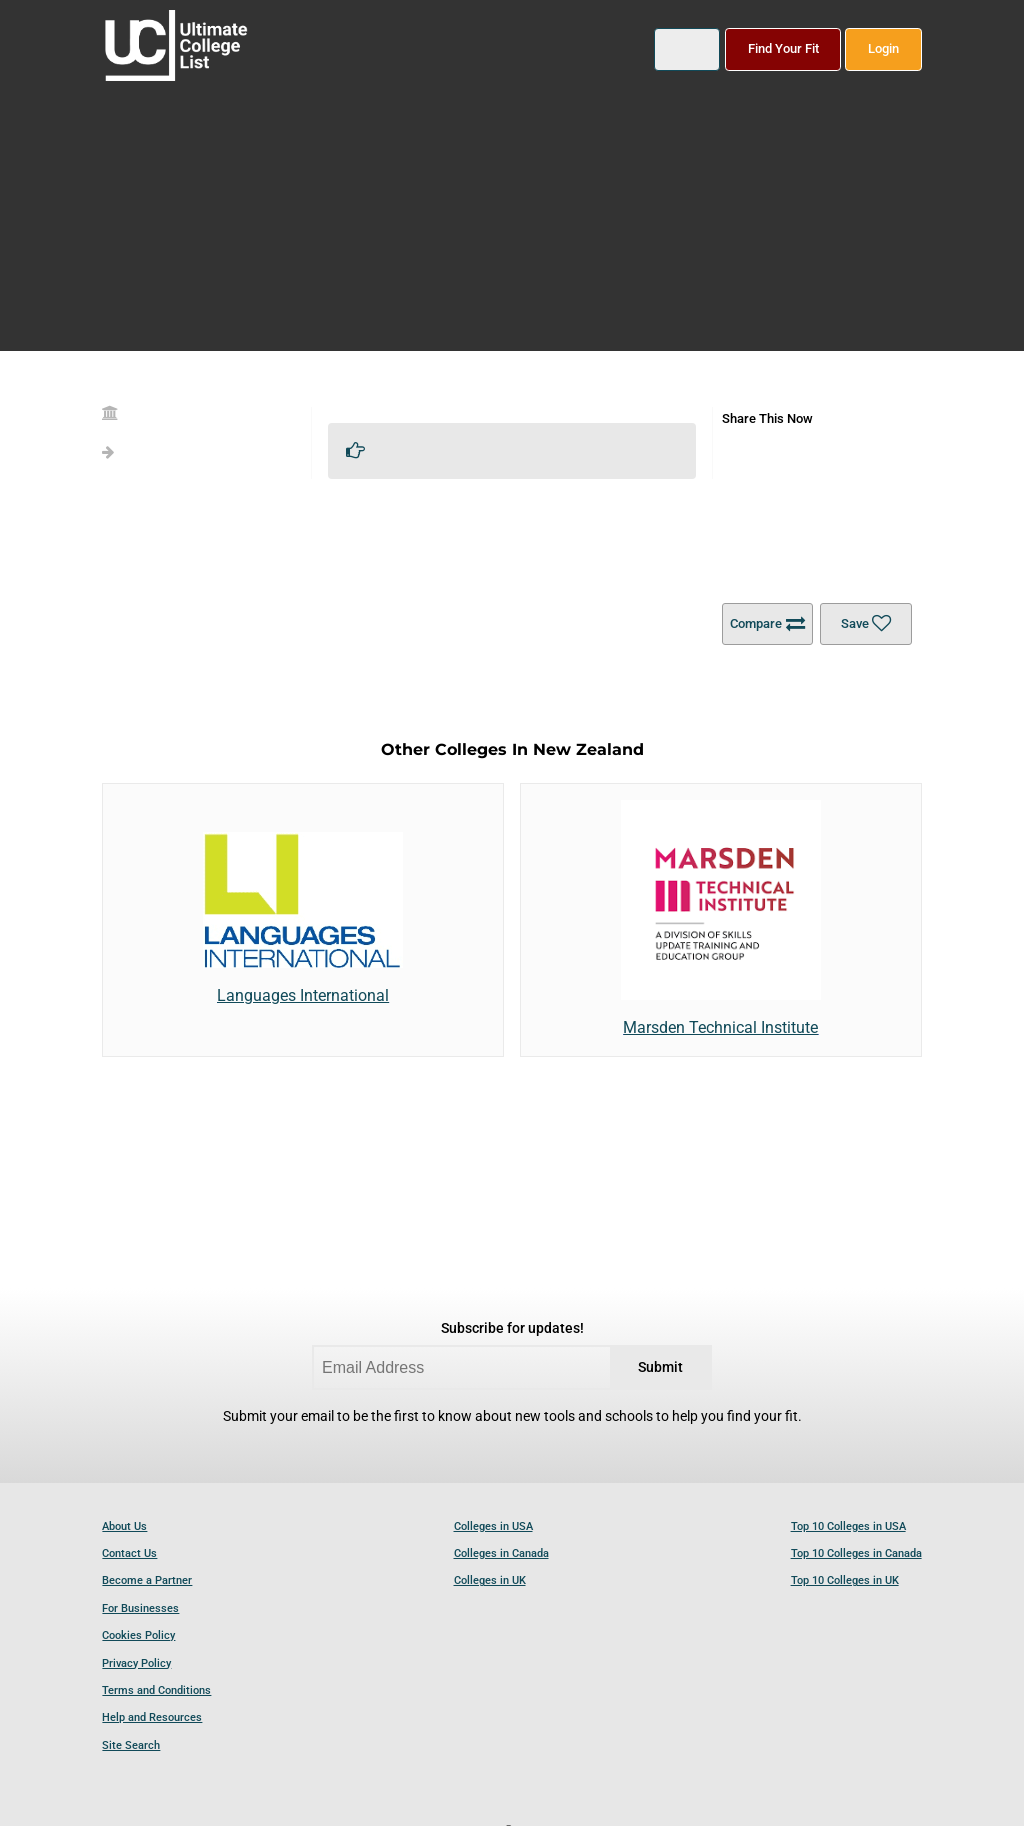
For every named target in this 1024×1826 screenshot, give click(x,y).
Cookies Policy (138, 1635)
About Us (124, 1526)
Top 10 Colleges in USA (848, 1526)
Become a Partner (147, 1580)
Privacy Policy (136, 1663)
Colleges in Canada (501, 1553)
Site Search (131, 1745)
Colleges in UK (490, 1580)
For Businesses (140, 1608)
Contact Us (129, 1553)
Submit (660, 1367)
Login (883, 48)
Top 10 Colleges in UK (845, 1580)
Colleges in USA (493, 1526)
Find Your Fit (783, 48)
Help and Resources (152, 1717)
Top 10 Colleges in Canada (856, 1553)
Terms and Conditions (156, 1690)
